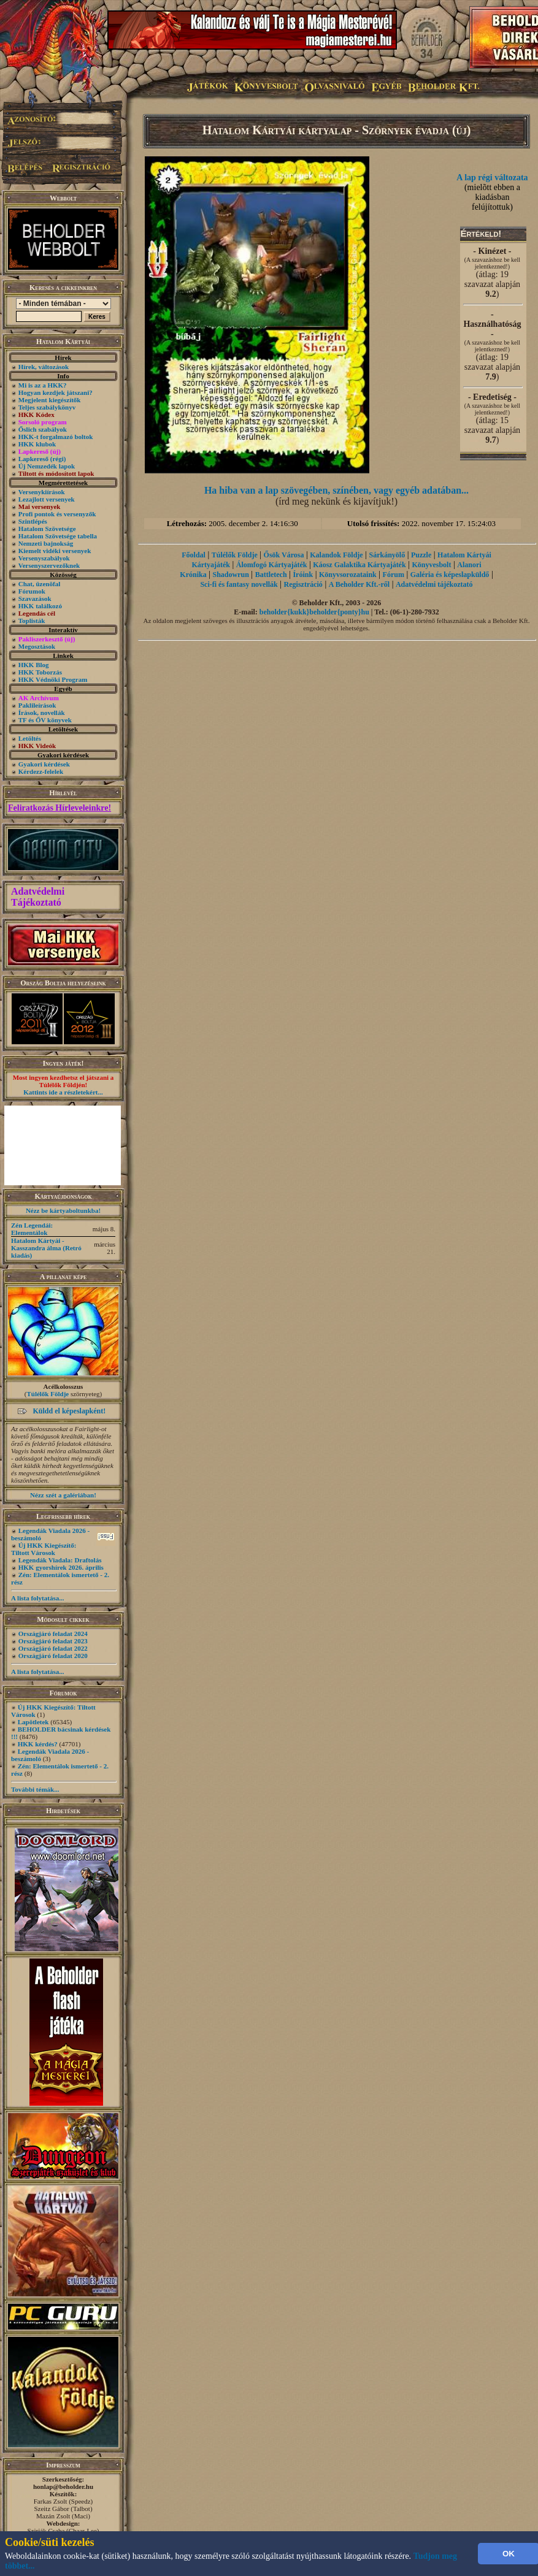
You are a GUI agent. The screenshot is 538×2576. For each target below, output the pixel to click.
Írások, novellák (41, 712)
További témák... (35, 1789)
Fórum (393, 574)
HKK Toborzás (40, 672)
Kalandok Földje (336, 555)
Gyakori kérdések (44, 764)
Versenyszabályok (44, 558)
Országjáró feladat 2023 (53, 1641)
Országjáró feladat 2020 (53, 1655)
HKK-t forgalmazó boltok (55, 436)
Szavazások (35, 598)
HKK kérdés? (38, 1744)
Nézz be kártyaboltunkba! (63, 1210)
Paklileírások (37, 705)
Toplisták (31, 620)
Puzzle (421, 555)
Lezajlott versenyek (46, 499)
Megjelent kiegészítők (49, 399)
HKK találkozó (40, 606)
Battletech (271, 574)
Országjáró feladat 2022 (53, 1648)
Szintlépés (32, 521)
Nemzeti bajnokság (46, 543)
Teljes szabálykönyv (46, 407)
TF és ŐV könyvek (45, 720)
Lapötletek (33, 1722)
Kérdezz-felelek (40, 771)
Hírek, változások (43, 366)
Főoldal (194, 555)
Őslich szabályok (42, 429)
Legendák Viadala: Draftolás (60, 1560)
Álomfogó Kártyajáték (271, 564)
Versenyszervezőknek (49, 565)
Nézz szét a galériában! (63, 1495)
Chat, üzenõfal (39, 583)
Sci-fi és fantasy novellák (238, 584)
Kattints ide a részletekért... (63, 1092)
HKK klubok (37, 444)
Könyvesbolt (431, 564)
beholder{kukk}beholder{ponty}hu (314, 612)
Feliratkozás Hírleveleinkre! (59, 807)
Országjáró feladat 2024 (53, 1633)
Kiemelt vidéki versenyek (54, 550)
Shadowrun (230, 574)
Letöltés (29, 738)
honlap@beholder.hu (63, 2486)
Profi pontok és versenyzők (57, 514)
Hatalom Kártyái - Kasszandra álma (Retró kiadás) (46, 1248)
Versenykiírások (41, 491)
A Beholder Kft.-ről (359, 584)
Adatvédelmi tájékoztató (434, 584)
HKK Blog (33, 664)
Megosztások (37, 646)
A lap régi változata (492, 177)
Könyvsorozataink (348, 574)
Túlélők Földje (47, 1393)
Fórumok (31, 591)
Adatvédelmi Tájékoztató (37, 897)
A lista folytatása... (37, 1598)
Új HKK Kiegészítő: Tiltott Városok (43, 1549)
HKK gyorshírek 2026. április (61, 1567)
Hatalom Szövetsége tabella (57, 536)
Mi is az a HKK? (42, 385)
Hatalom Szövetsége (47, 528)
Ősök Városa (284, 555)
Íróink (303, 574)
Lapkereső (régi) (42, 458)
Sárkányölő (387, 555)
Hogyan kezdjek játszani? (55, 392)
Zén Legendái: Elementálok (32, 1228)
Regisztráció (303, 584)
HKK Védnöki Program (53, 679)
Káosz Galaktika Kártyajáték (359, 564)
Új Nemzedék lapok (46, 466)
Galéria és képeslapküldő (450, 574)
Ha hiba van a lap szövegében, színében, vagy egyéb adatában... (336, 490)
